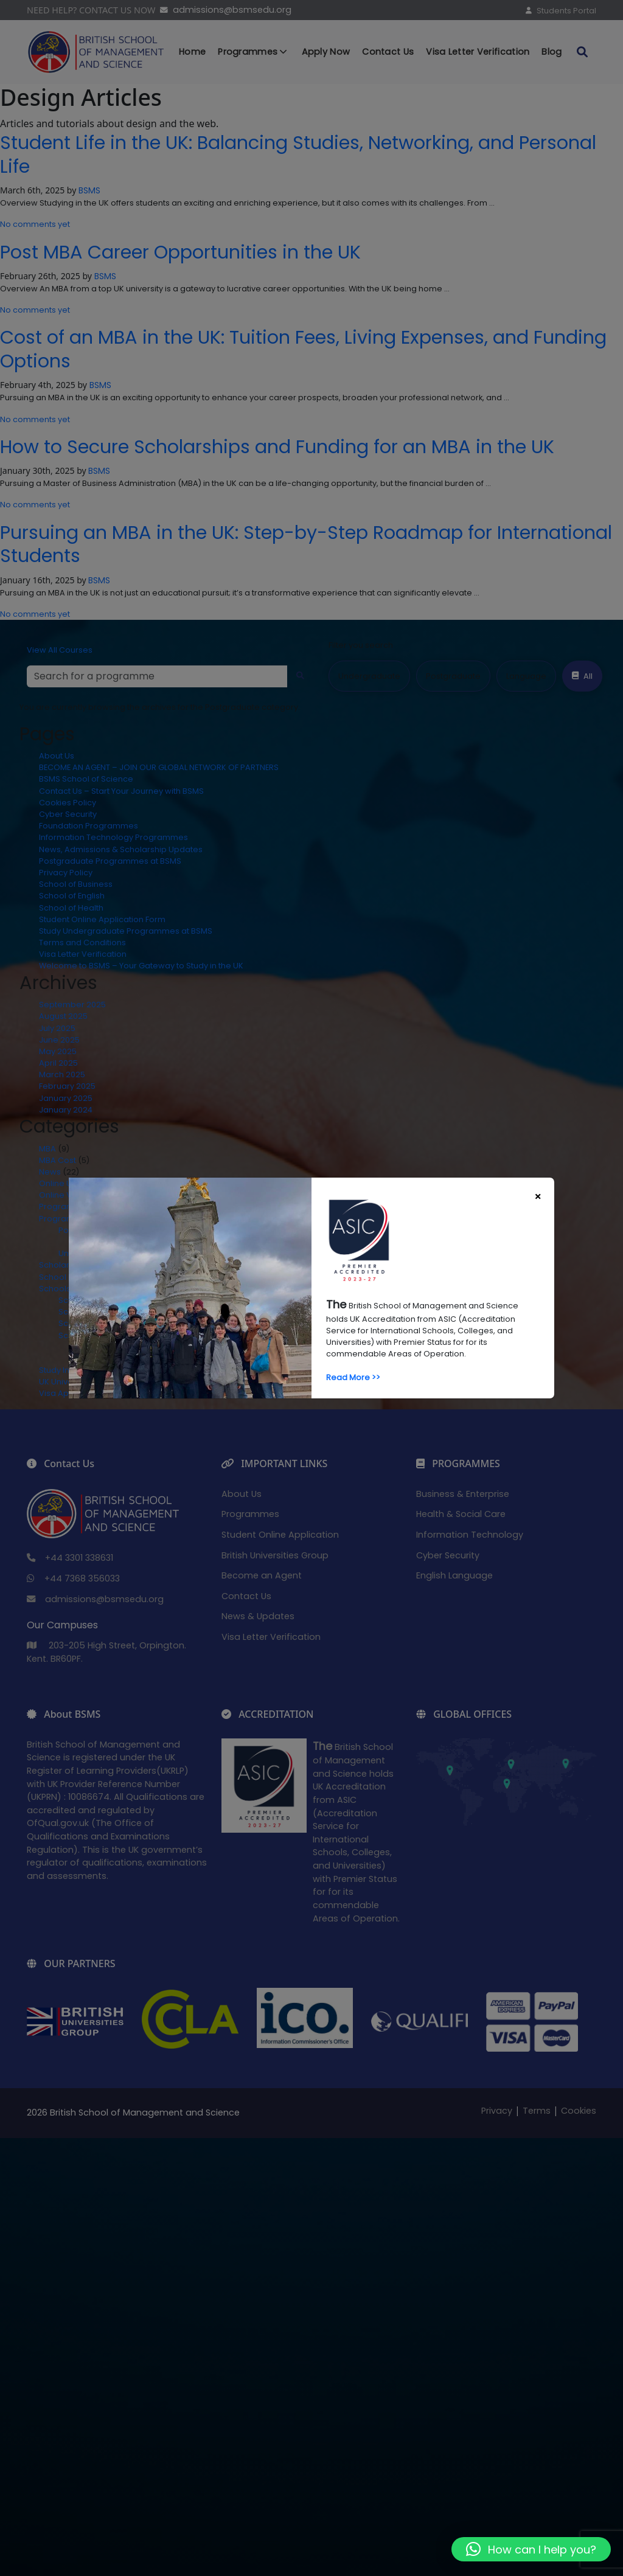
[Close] (538, 1196)
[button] (531, 2549)
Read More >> (353, 1377)
